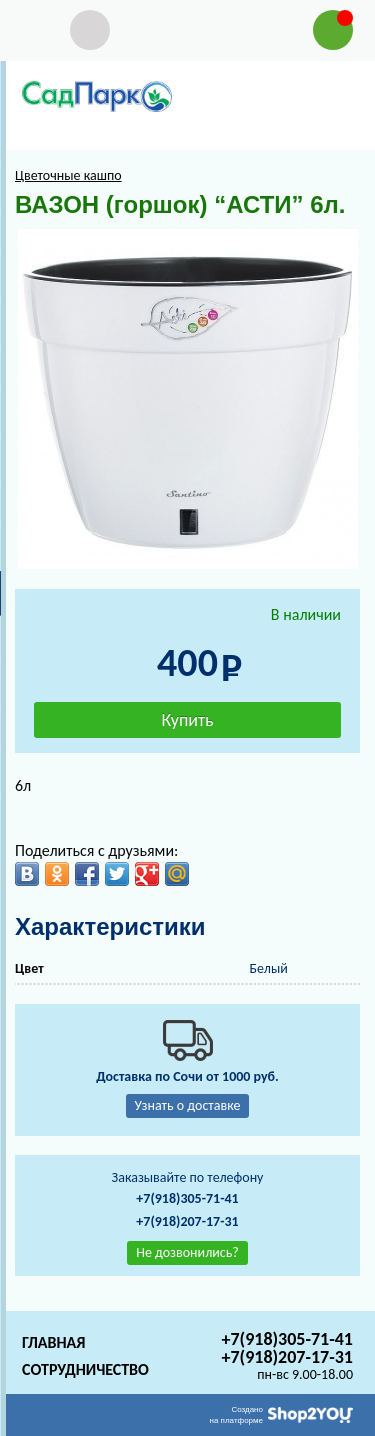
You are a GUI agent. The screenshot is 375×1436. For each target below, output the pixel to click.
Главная (53, 1342)
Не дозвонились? (187, 1252)
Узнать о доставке (188, 1105)
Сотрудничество (85, 1369)
